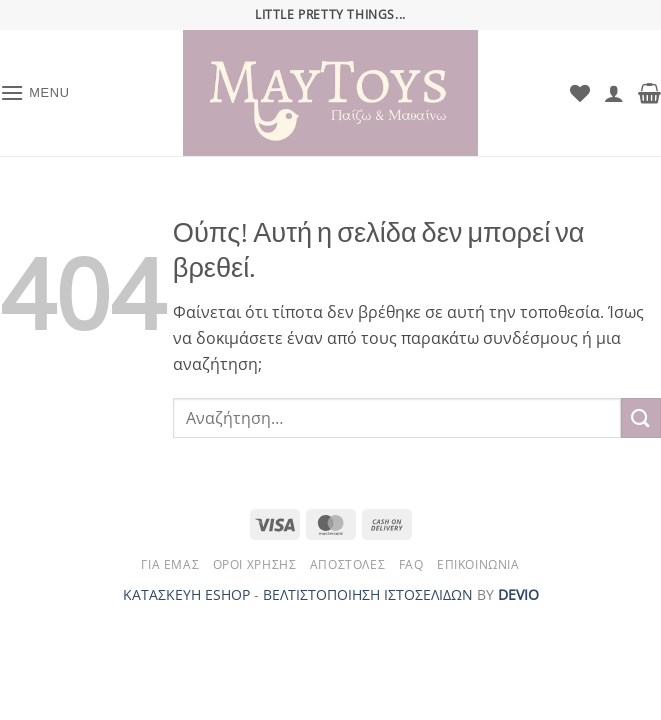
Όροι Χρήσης (255, 564)
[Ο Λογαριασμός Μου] (614, 93)
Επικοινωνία (478, 564)
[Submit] (641, 417)
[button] (35, 92)
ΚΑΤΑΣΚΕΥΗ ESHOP (186, 594)
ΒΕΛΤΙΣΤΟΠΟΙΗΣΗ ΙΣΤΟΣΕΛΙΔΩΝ (368, 594)
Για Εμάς (170, 564)
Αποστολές (348, 564)
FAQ (411, 564)
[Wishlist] (580, 93)
